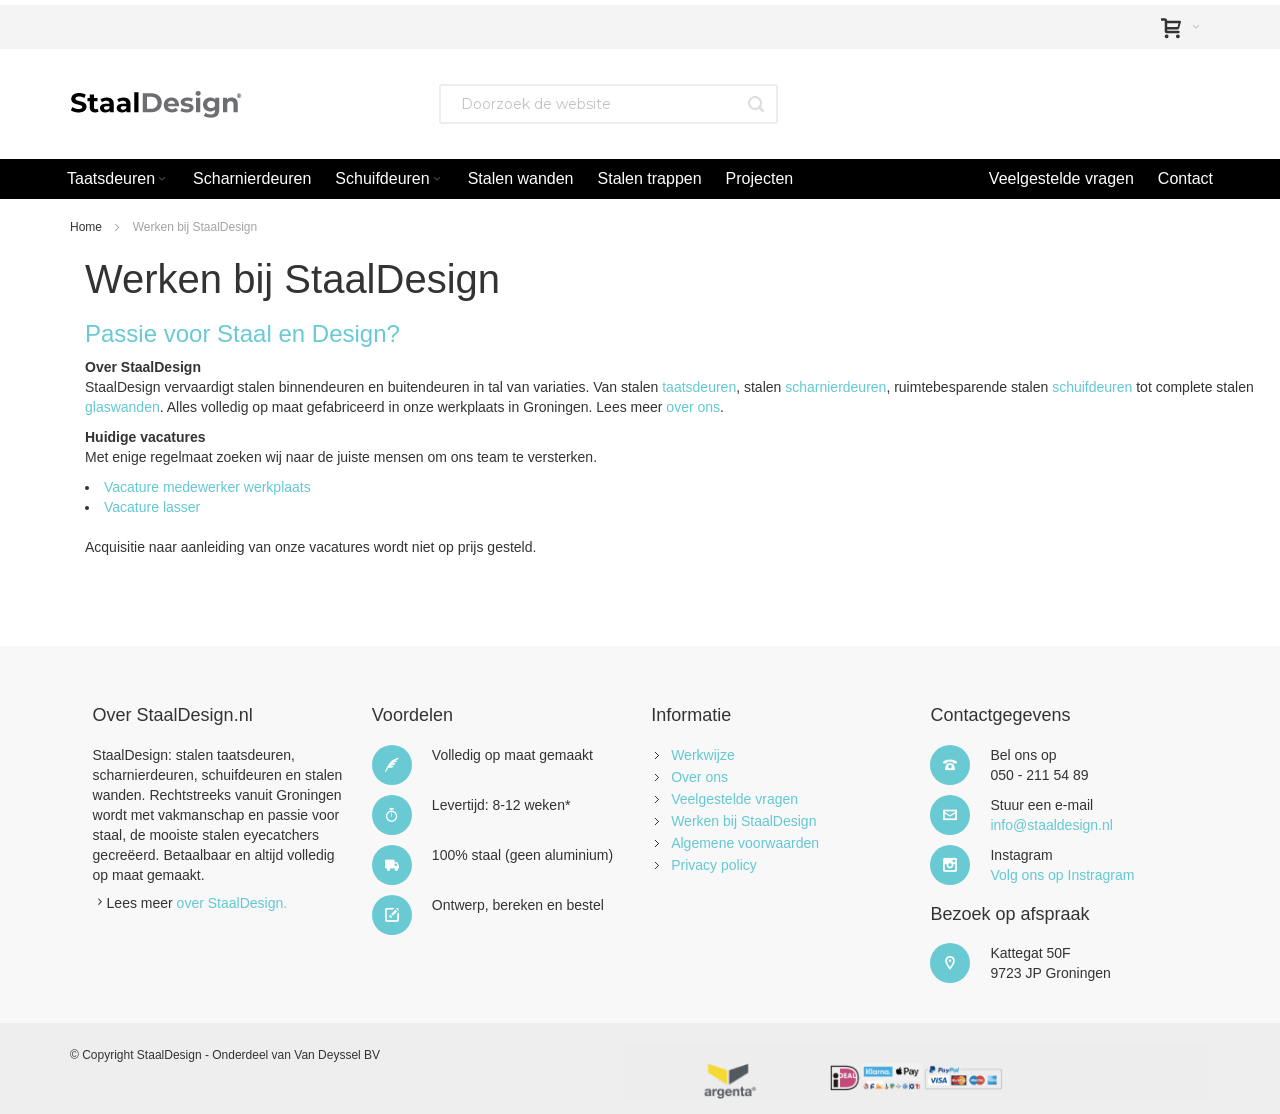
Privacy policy (714, 865)
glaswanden (122, 407)
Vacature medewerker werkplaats (207, 487)
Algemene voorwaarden (745, 843)
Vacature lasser (152, 507)
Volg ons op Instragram (1062, 875)
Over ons (699, 777)
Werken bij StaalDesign (743, 821)
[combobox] (608, 104)
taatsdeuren (699, 387)
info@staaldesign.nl (1051, 825)
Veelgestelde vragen (734, 799)
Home (86, 227)
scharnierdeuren (835, 387)
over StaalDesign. (232, 903)
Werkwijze (703, 755)
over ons (693, 407)
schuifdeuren (1092, 387)
